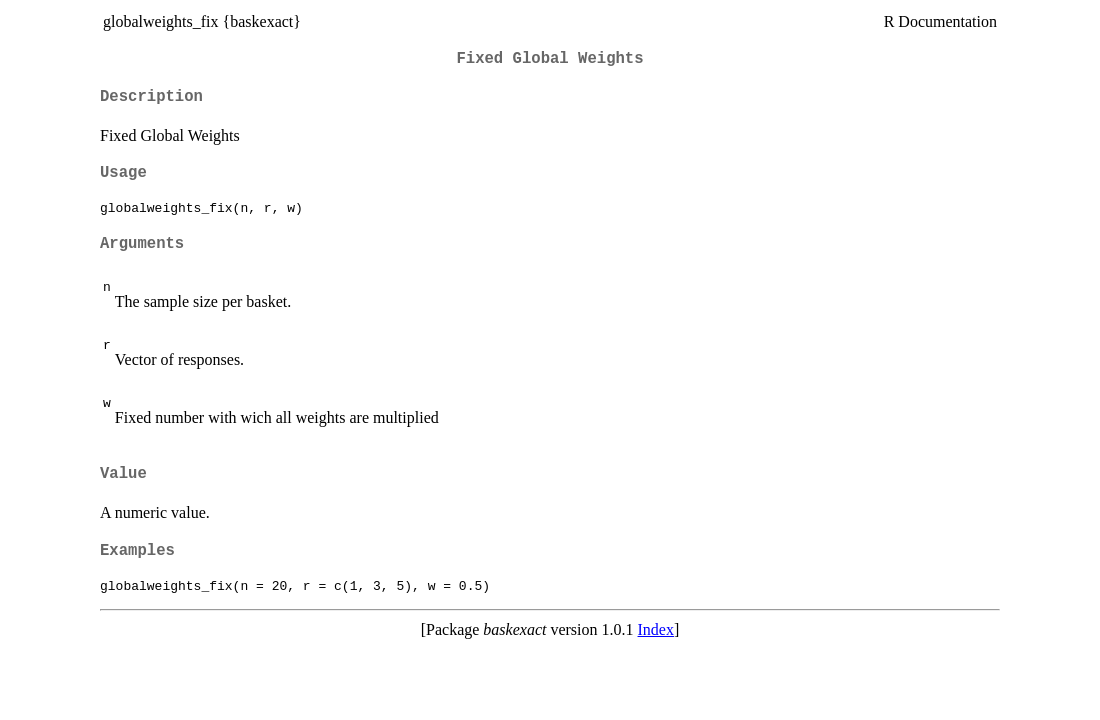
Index (656, 629)
